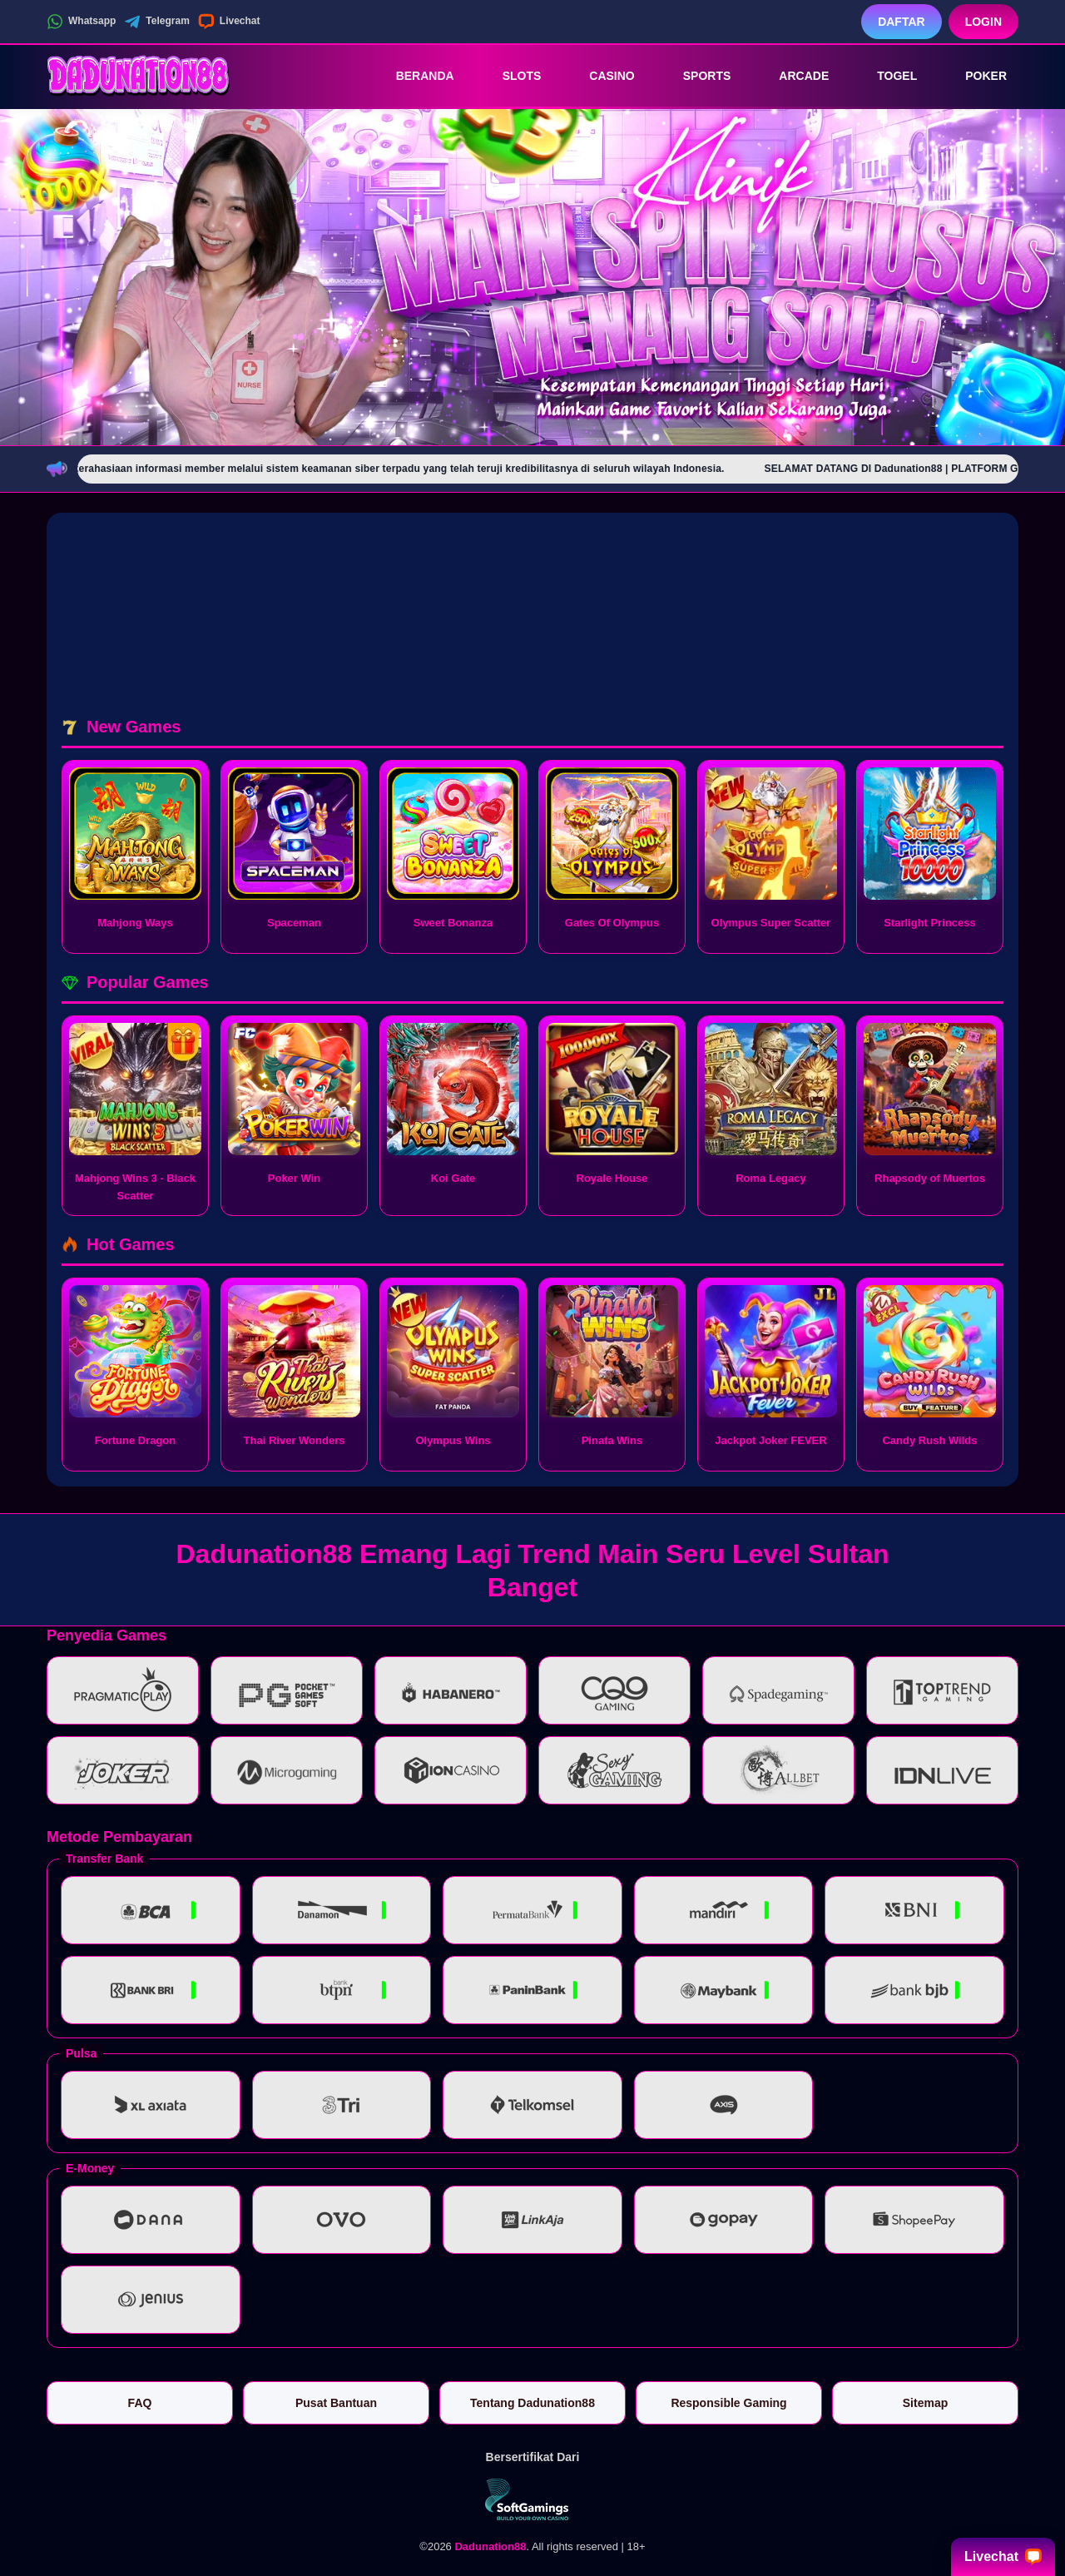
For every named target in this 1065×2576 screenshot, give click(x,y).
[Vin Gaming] (532, 2498)
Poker (974, 75)
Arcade (792, 75)
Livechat (229, 21)
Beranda (413, 75)
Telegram (156, 21)
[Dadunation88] (138, 75)
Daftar (901, 21)
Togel (885, 75)
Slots (510, 75)
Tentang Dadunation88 (532, 2403)
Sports (695, 75)
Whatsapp (81, 21)
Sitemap (925, 2403)
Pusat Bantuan (336, 2403)
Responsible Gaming (728, 2403)
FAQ (140, 2403)
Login (983, 21)
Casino (600, 75)
